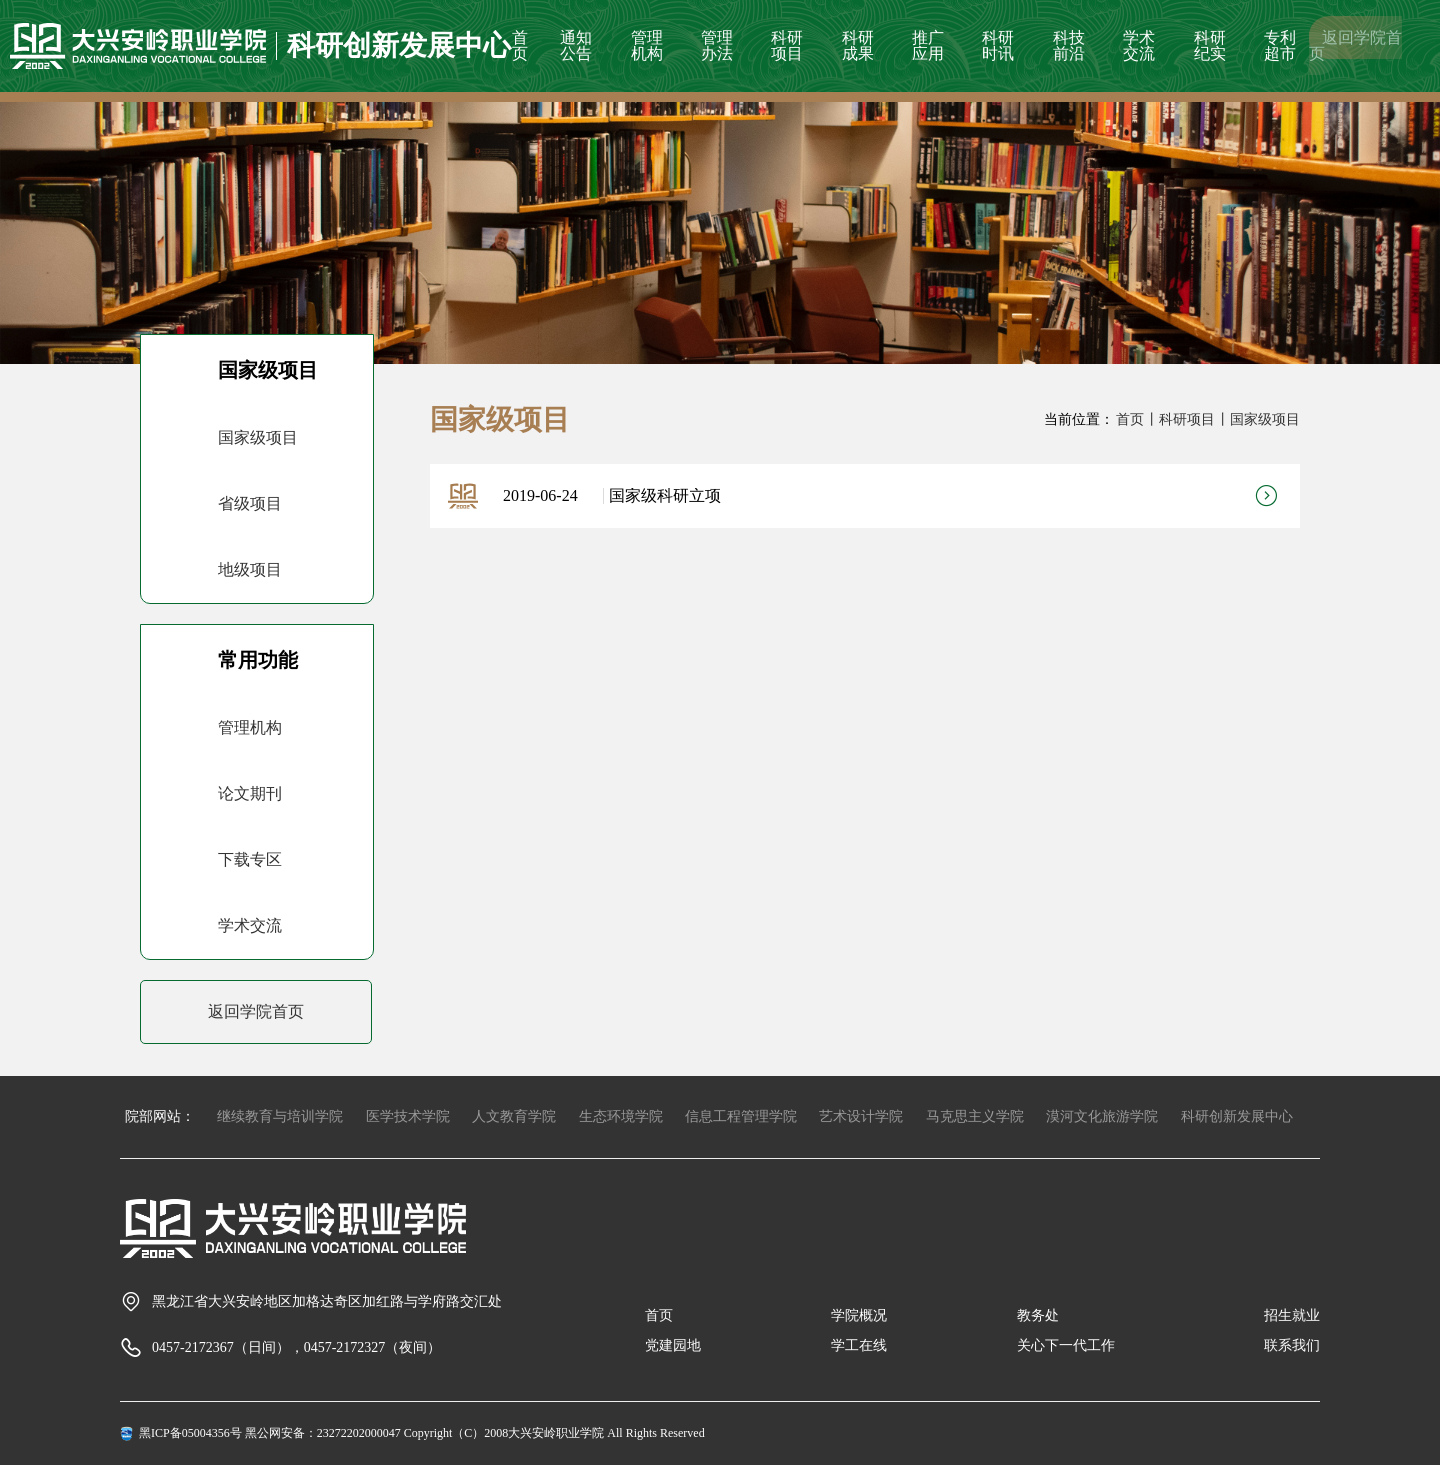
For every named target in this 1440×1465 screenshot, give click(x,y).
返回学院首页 (1355, 45)
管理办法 (717, 45)
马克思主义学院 (975, 1116)
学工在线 (859, 1345)
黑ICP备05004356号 (190, 1433)
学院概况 (859, 1315)
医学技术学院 (408, 1116)
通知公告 (576, 45)
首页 (520, 45)
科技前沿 (1069, 45)
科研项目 (787, 45)
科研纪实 (1210, 45)
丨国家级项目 (1258, 419)
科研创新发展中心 (1237, 1116)
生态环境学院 (621, 1116)
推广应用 (928, 45)
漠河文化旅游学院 (1102, 1116)
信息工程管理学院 (741, 1116)
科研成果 (858, 45)
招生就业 (1292, 1315)
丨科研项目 (1180, 419)
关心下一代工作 (1066, 1345)
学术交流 (1139, 45)
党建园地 (673, 1345)
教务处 (1038, 1315)
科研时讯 (998, 45)
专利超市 (1280, 45)
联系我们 (1292, 1345)
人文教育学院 (514, 1116)
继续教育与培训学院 (280, 1116)
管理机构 (647, 45)
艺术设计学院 (861, 1116)
